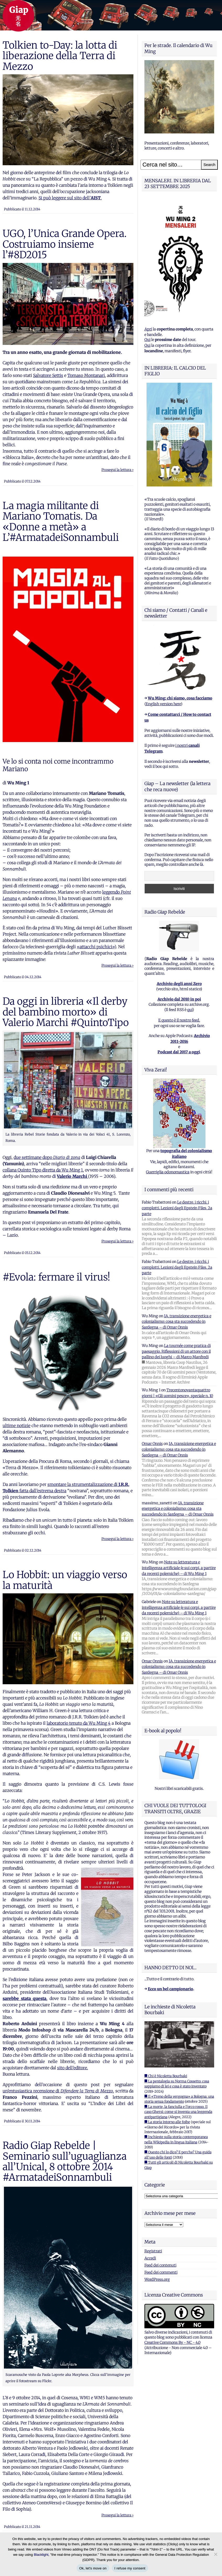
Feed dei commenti (160, 2272)
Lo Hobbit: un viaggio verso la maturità (65, 1580)
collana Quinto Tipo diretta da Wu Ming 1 (43, 1170)
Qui (147, 339)
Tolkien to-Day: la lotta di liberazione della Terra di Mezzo (60, 55)
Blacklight (41, 2555)
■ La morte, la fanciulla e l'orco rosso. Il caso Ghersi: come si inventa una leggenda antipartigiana (178, 2112)
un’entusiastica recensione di (58, 2090)
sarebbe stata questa (24, 1998)
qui (189, 1009)
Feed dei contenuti (160, 2265)
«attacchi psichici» (96, 946)
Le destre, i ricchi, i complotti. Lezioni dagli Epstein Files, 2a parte (177, 1208)
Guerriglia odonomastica (167, 1172)
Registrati (153, 2251)
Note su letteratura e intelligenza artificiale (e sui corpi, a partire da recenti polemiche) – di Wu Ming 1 (179, 1568)
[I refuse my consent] (215, 2554)
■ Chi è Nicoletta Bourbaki (165, 2076)
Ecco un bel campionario (170, 1989)
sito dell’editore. (72, 2067)
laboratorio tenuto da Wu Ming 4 (79, 1723)
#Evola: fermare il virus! (56, 1277)
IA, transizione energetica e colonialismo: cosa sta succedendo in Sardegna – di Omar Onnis (176, 1322)
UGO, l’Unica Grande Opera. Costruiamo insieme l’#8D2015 (65, 244)
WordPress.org (157, 2279)
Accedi (150, 2258)
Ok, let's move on (92, 2568)
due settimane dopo (47, 1157)
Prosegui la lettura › (117, 470)
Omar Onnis (152, 1443)
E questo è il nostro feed (178, 1020)
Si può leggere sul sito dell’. (70, 197)
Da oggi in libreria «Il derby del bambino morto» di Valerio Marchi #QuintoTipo (66, 1012)
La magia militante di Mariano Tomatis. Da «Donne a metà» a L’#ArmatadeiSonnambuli (61, 521)
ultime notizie (16, 1425)
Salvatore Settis (48, 375)
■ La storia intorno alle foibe (167, 2122)
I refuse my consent (130, 2568)
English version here (163, 704)
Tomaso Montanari (86, 375)
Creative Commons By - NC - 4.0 (172, 2342)
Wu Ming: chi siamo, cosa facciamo (180, 698)
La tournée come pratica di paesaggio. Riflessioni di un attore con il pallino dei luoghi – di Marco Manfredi (176, 1351)
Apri (148, 329)
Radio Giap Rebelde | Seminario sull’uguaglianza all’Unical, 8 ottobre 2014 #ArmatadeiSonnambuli (65, 2161)
